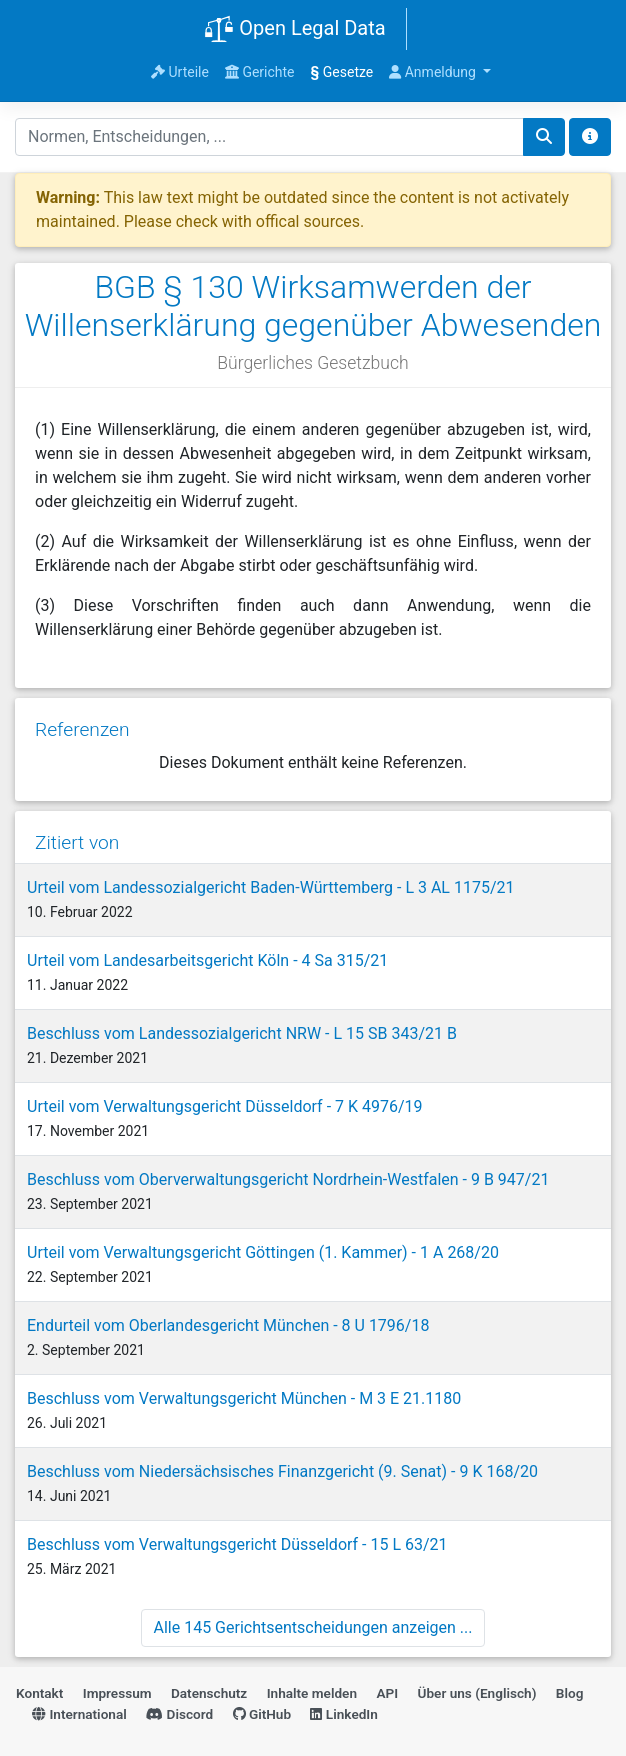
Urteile (180, 72)
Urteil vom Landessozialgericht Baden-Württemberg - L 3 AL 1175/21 (271, 887)
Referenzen (82, 729)
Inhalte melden (312, 1693)
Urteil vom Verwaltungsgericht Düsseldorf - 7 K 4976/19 (225, 1106)
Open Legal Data (294, 30)
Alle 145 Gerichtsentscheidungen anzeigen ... (313, 1627)
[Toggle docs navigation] (590, 137)
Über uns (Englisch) (477, 1693)
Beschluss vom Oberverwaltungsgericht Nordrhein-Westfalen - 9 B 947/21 (288, 1179)
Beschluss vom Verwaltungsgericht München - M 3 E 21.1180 (244, 1398)
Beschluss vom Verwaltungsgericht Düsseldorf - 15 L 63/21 (237, 1544)
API (387, 1693)
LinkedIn (343, 1714)
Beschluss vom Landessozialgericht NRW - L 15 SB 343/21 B (242, 1033)
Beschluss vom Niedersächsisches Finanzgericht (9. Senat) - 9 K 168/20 (282, 1471)
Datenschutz (209, 1693)
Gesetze (342, 72)
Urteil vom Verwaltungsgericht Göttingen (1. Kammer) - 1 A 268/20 (263, 1252)
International (79, 1714)
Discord (179, 1714)
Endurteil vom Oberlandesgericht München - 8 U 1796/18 (228, 1325)
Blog (570, 1693)
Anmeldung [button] (434, 72)
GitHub (262, 1714)
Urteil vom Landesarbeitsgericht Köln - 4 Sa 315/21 (207, 960)
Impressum (117, 1693)
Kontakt (39, 1693)
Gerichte (260, 72)
